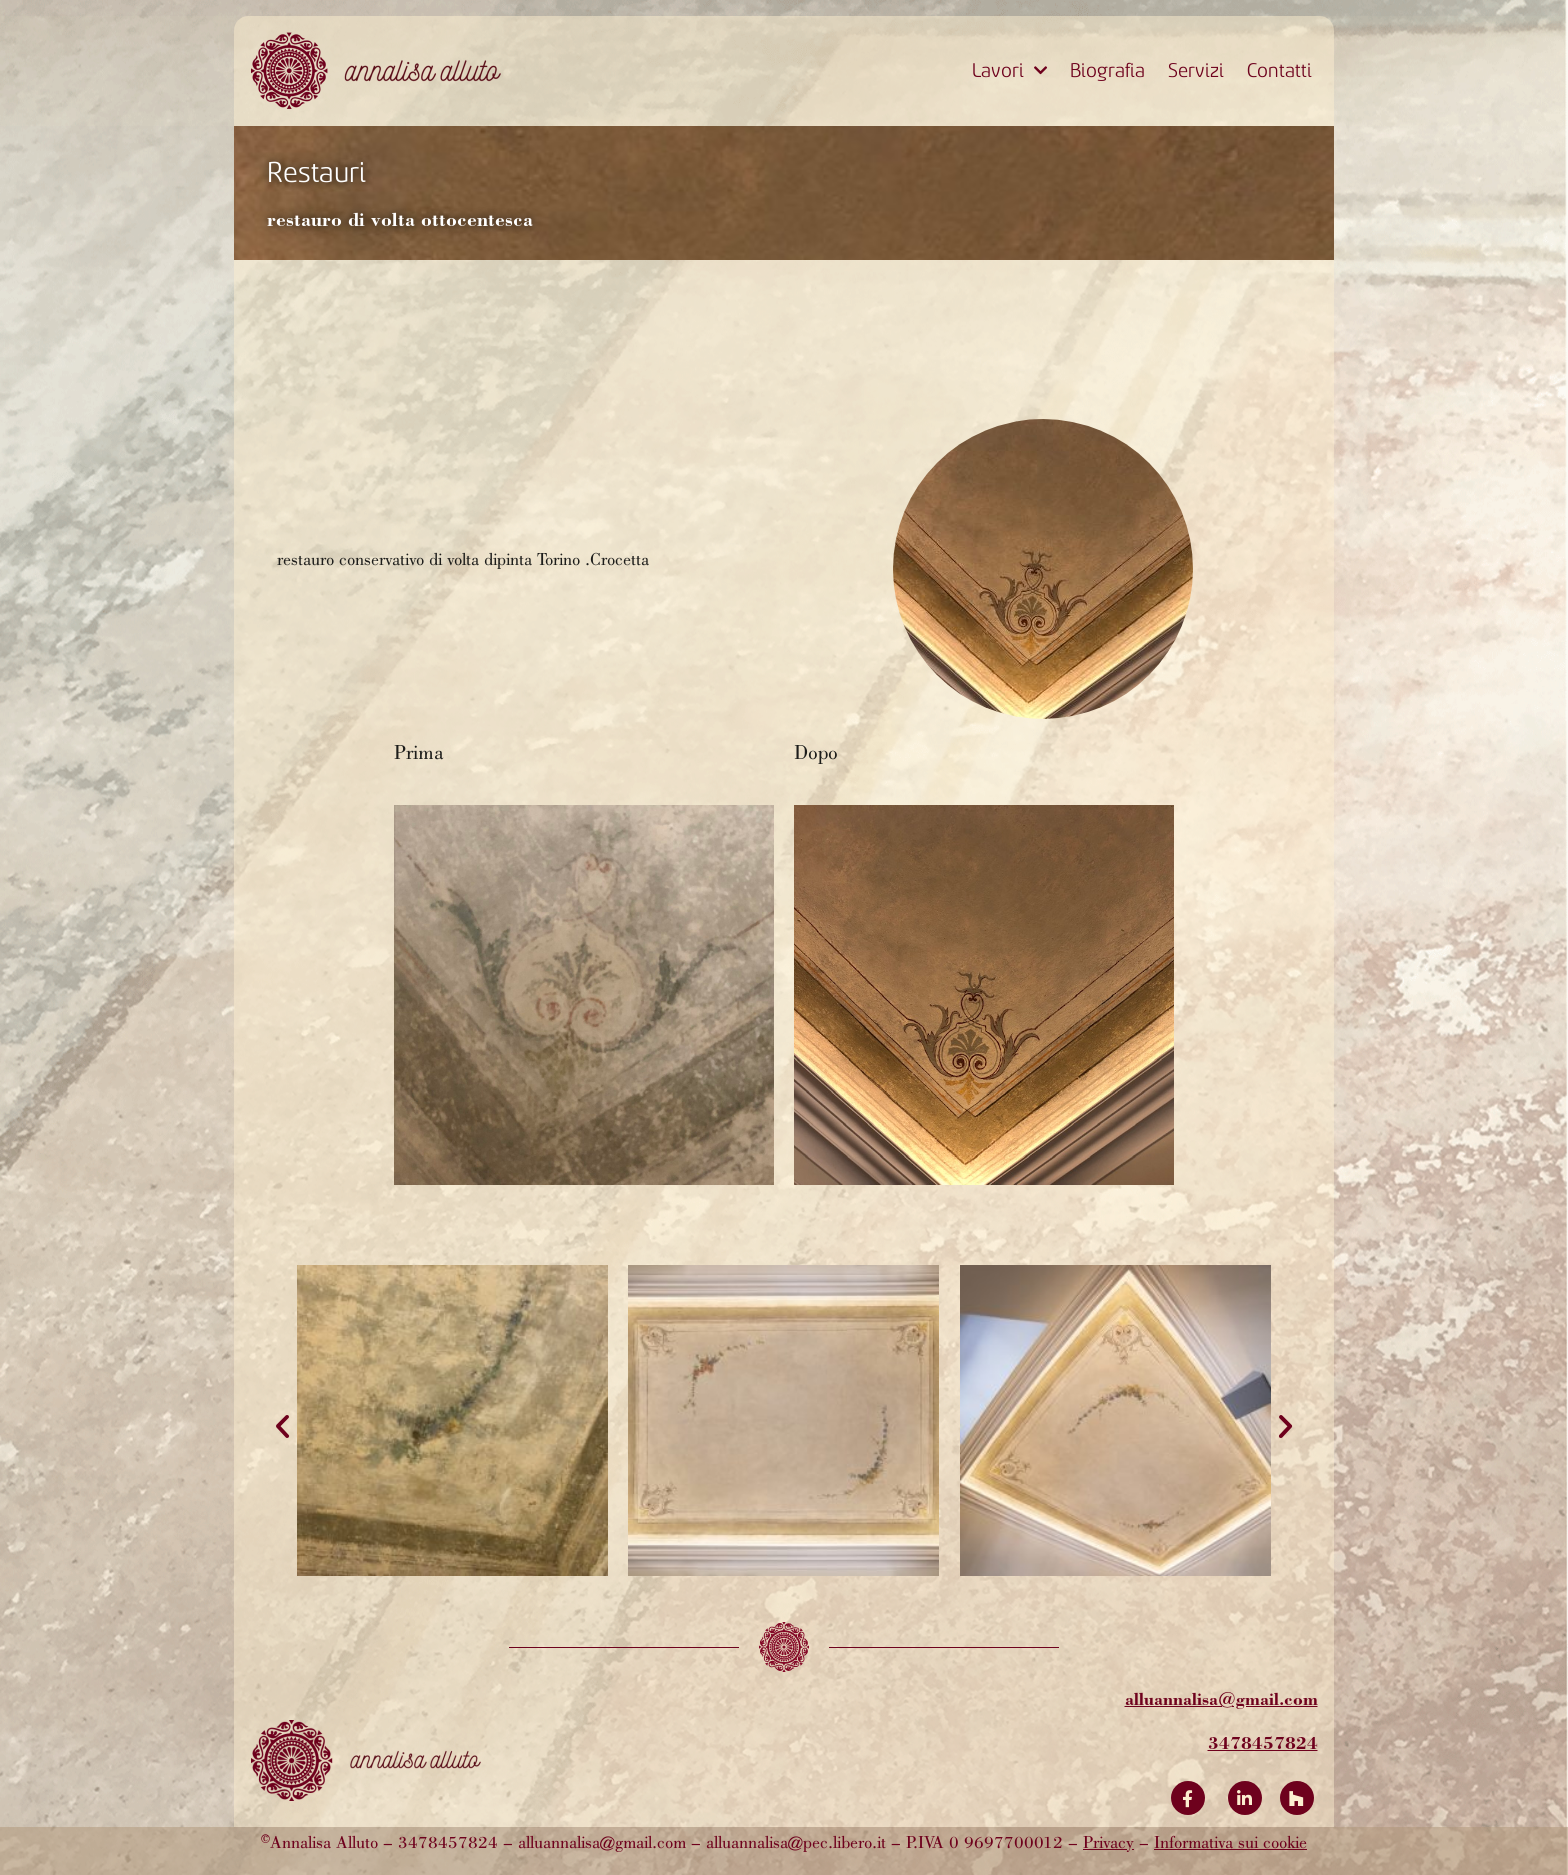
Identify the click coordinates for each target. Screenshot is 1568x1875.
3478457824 (1263, 1742)
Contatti (1279, 70)
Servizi (1196, 70)
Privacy (1108, 1844)
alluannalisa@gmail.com (1221, 1698)
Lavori (1009, 71)
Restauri (316, 172)
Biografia (1107, 70)
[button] (282, 1426)
